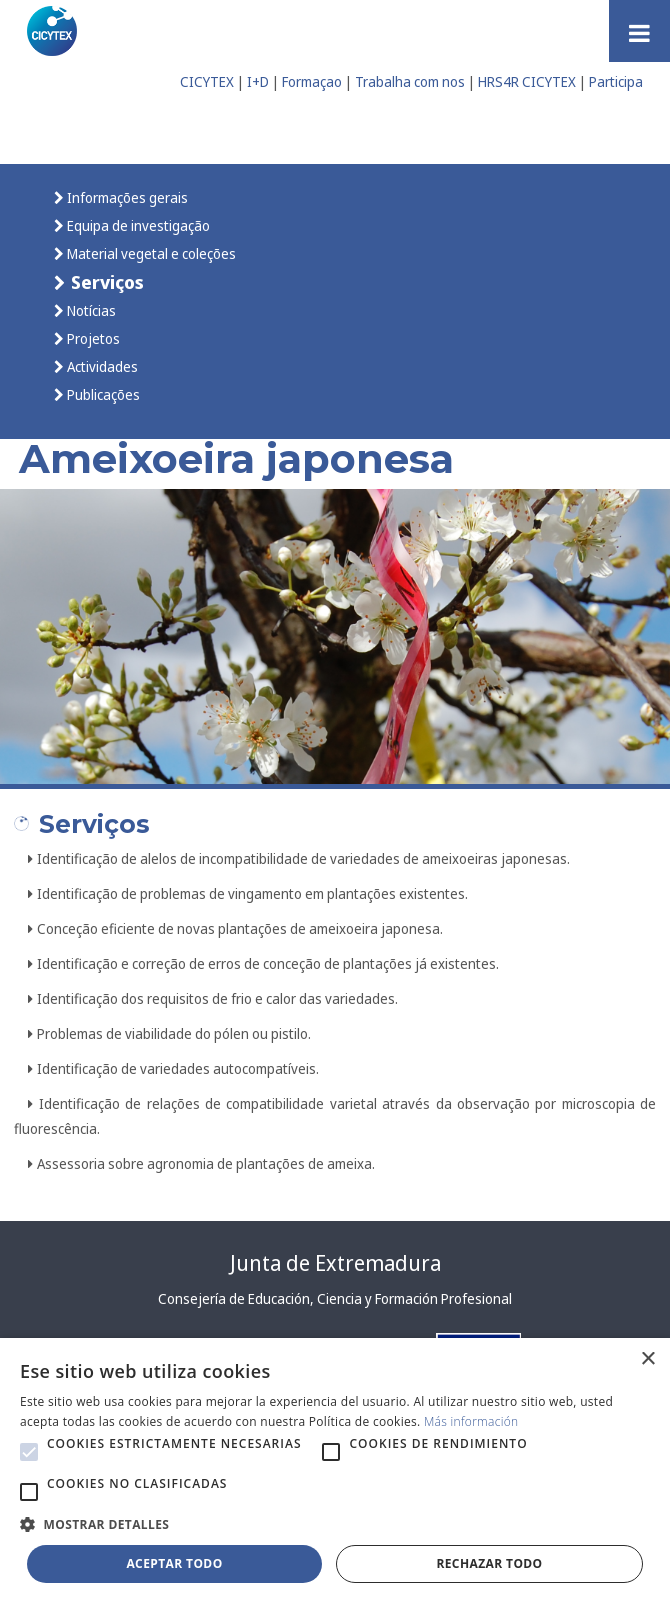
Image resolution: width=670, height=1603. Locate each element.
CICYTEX (207, 81)
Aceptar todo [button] (174, 1563)
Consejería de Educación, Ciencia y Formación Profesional (335, 1298)
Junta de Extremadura (335, 1263)
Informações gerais (126, 197)
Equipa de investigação (137, 225)
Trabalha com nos (410, 81)
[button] (29, 1452)
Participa (616, 81)
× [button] (647, 1359)
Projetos (92, 338)
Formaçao (312, 81)
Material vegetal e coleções (150, 253)
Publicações (102, 394)
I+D (258, 81)
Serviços (105, 281)
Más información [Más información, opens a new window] (471, 1421)
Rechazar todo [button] (489, 1563)
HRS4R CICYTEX (527, 81)
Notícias (90, 310)
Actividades (101, 366)
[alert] (335, 1470)
